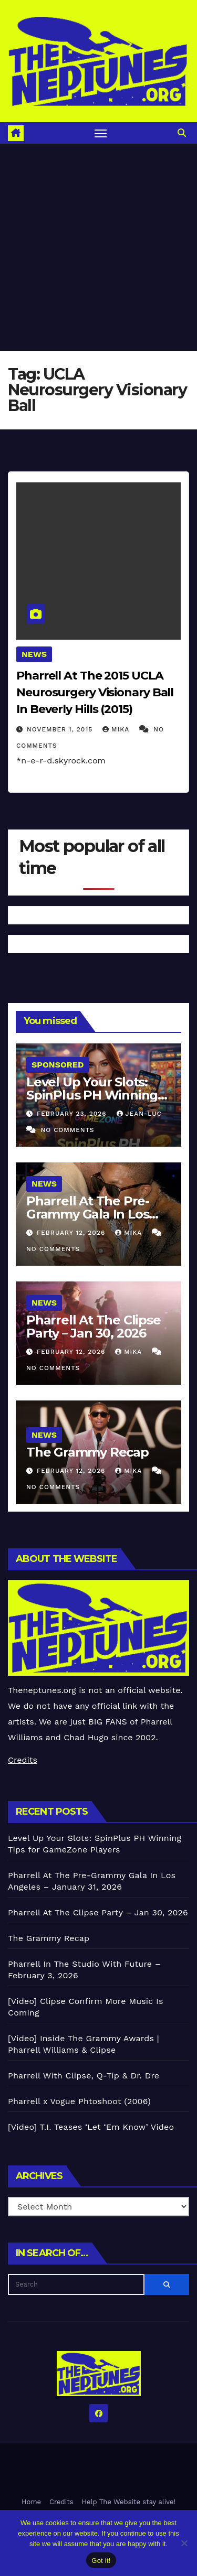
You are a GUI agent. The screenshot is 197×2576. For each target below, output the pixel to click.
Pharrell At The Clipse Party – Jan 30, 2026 (93, 1326)
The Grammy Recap (87, 1452)
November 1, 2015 (61, 729)
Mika (117, 729)
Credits (22, 1760)
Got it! (100, 2560)
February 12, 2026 (72, 1232)
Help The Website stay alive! (129, 2502)
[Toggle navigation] (100, 133)
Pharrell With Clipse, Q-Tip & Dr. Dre (83, 2076)
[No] (184, 2543)
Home (31, 2502)
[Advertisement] (98, 247)
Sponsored (58, 1065)
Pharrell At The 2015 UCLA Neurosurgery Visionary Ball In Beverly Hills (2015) (94, 692)
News (34, 654)
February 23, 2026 (73, 1113)
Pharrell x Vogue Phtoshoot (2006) (79, 2101)
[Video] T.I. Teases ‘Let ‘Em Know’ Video (91, 2127)
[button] (182, 133)
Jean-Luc (139, 1113)
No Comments (67, 1130)
